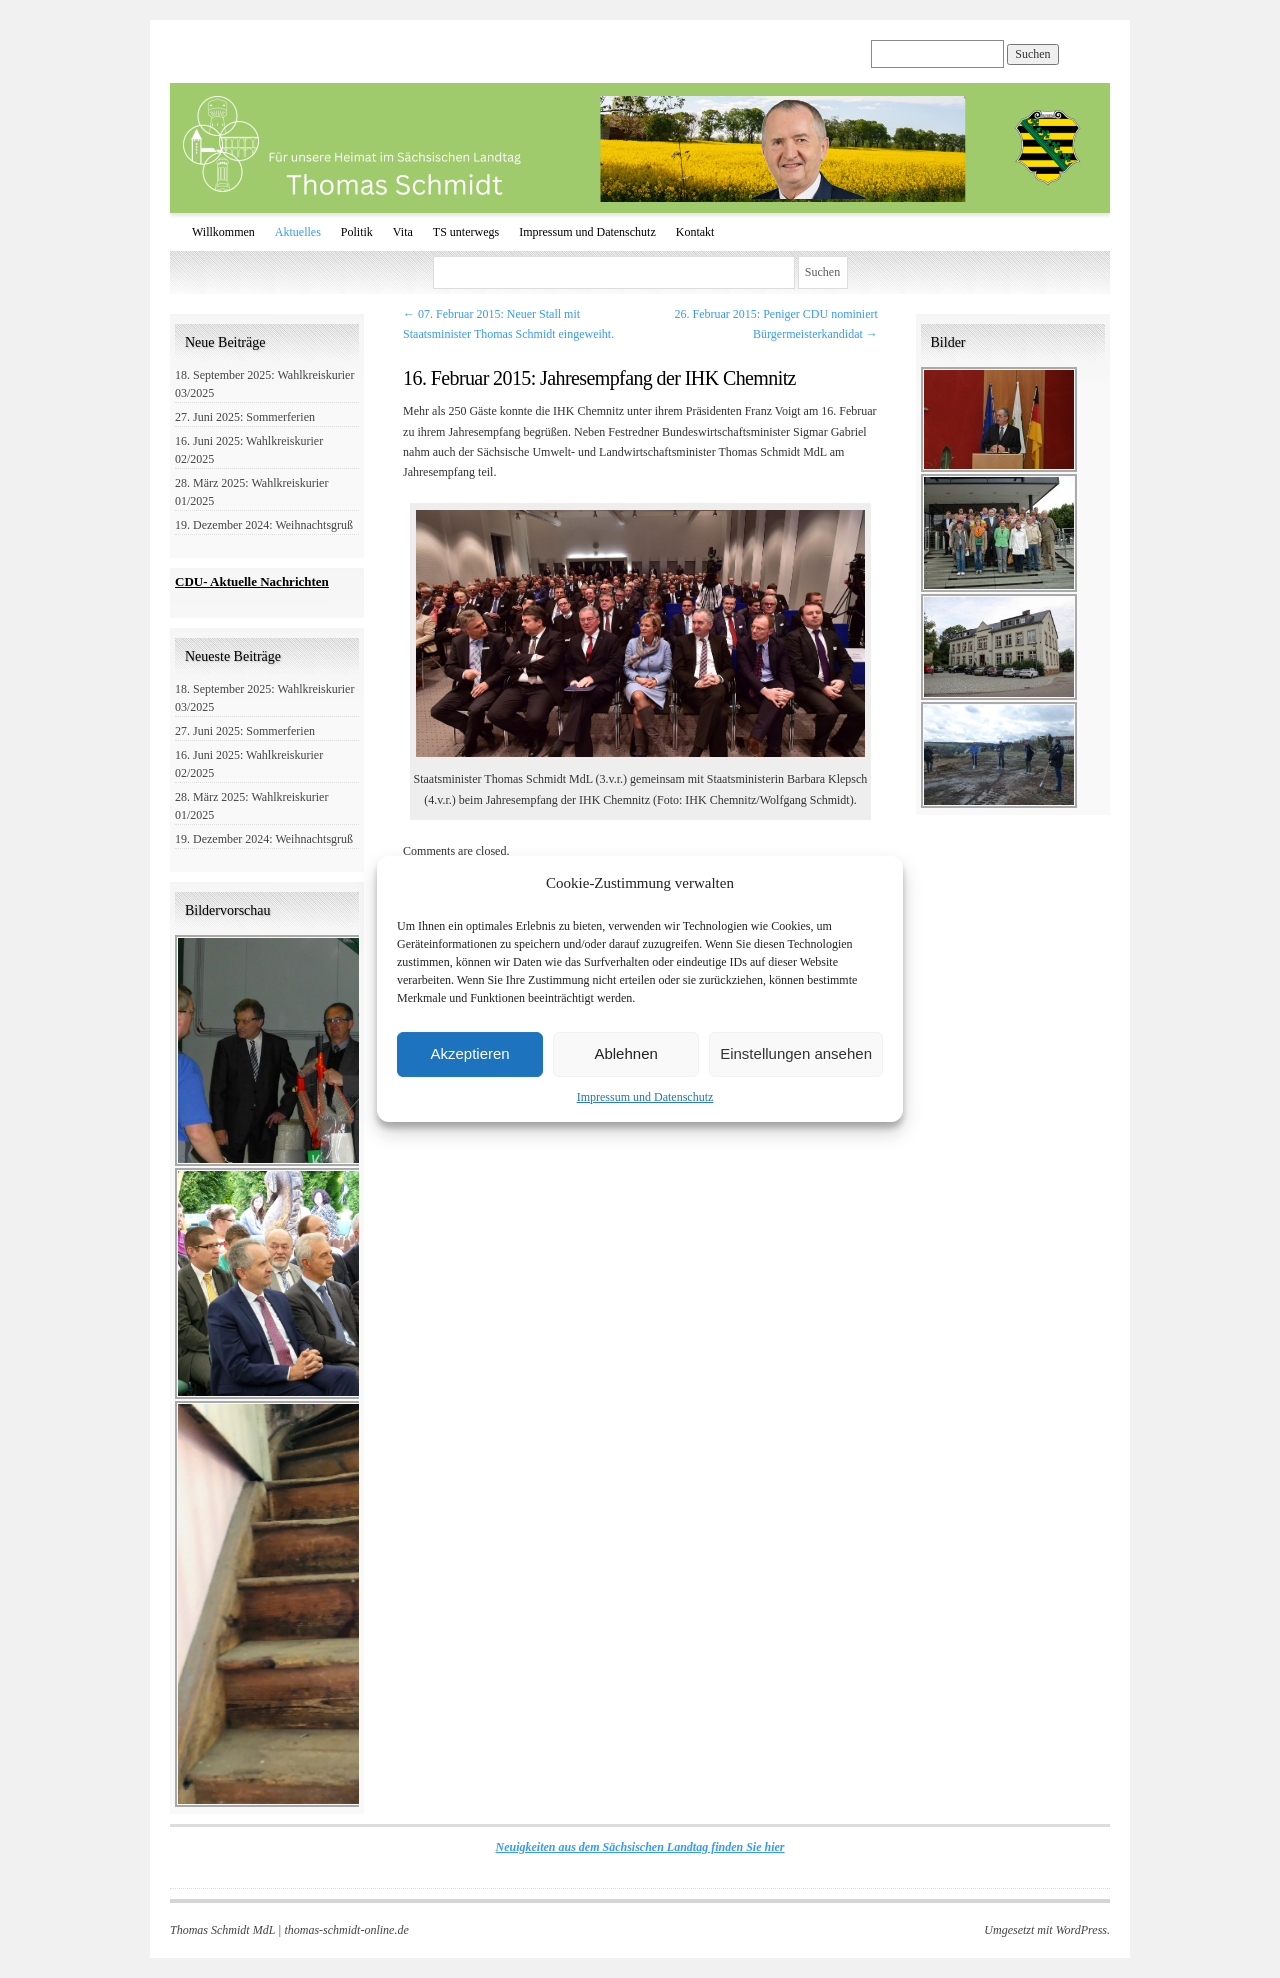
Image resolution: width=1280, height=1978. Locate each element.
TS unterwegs (466, 232)
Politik (357, 232)
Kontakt (695, 232)
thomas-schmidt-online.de (346, 1930)
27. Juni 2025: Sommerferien (245, 417)
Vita (403, 232)
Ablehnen (625, 1053)
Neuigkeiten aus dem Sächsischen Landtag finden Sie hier (639, 1847)
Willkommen (223, 232)
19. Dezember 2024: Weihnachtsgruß (264, 525)
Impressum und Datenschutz (645, 1097)
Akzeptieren (469, 1053)
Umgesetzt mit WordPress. (1047, 1930)
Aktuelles (298, 232)
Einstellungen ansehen (796, 1053)
